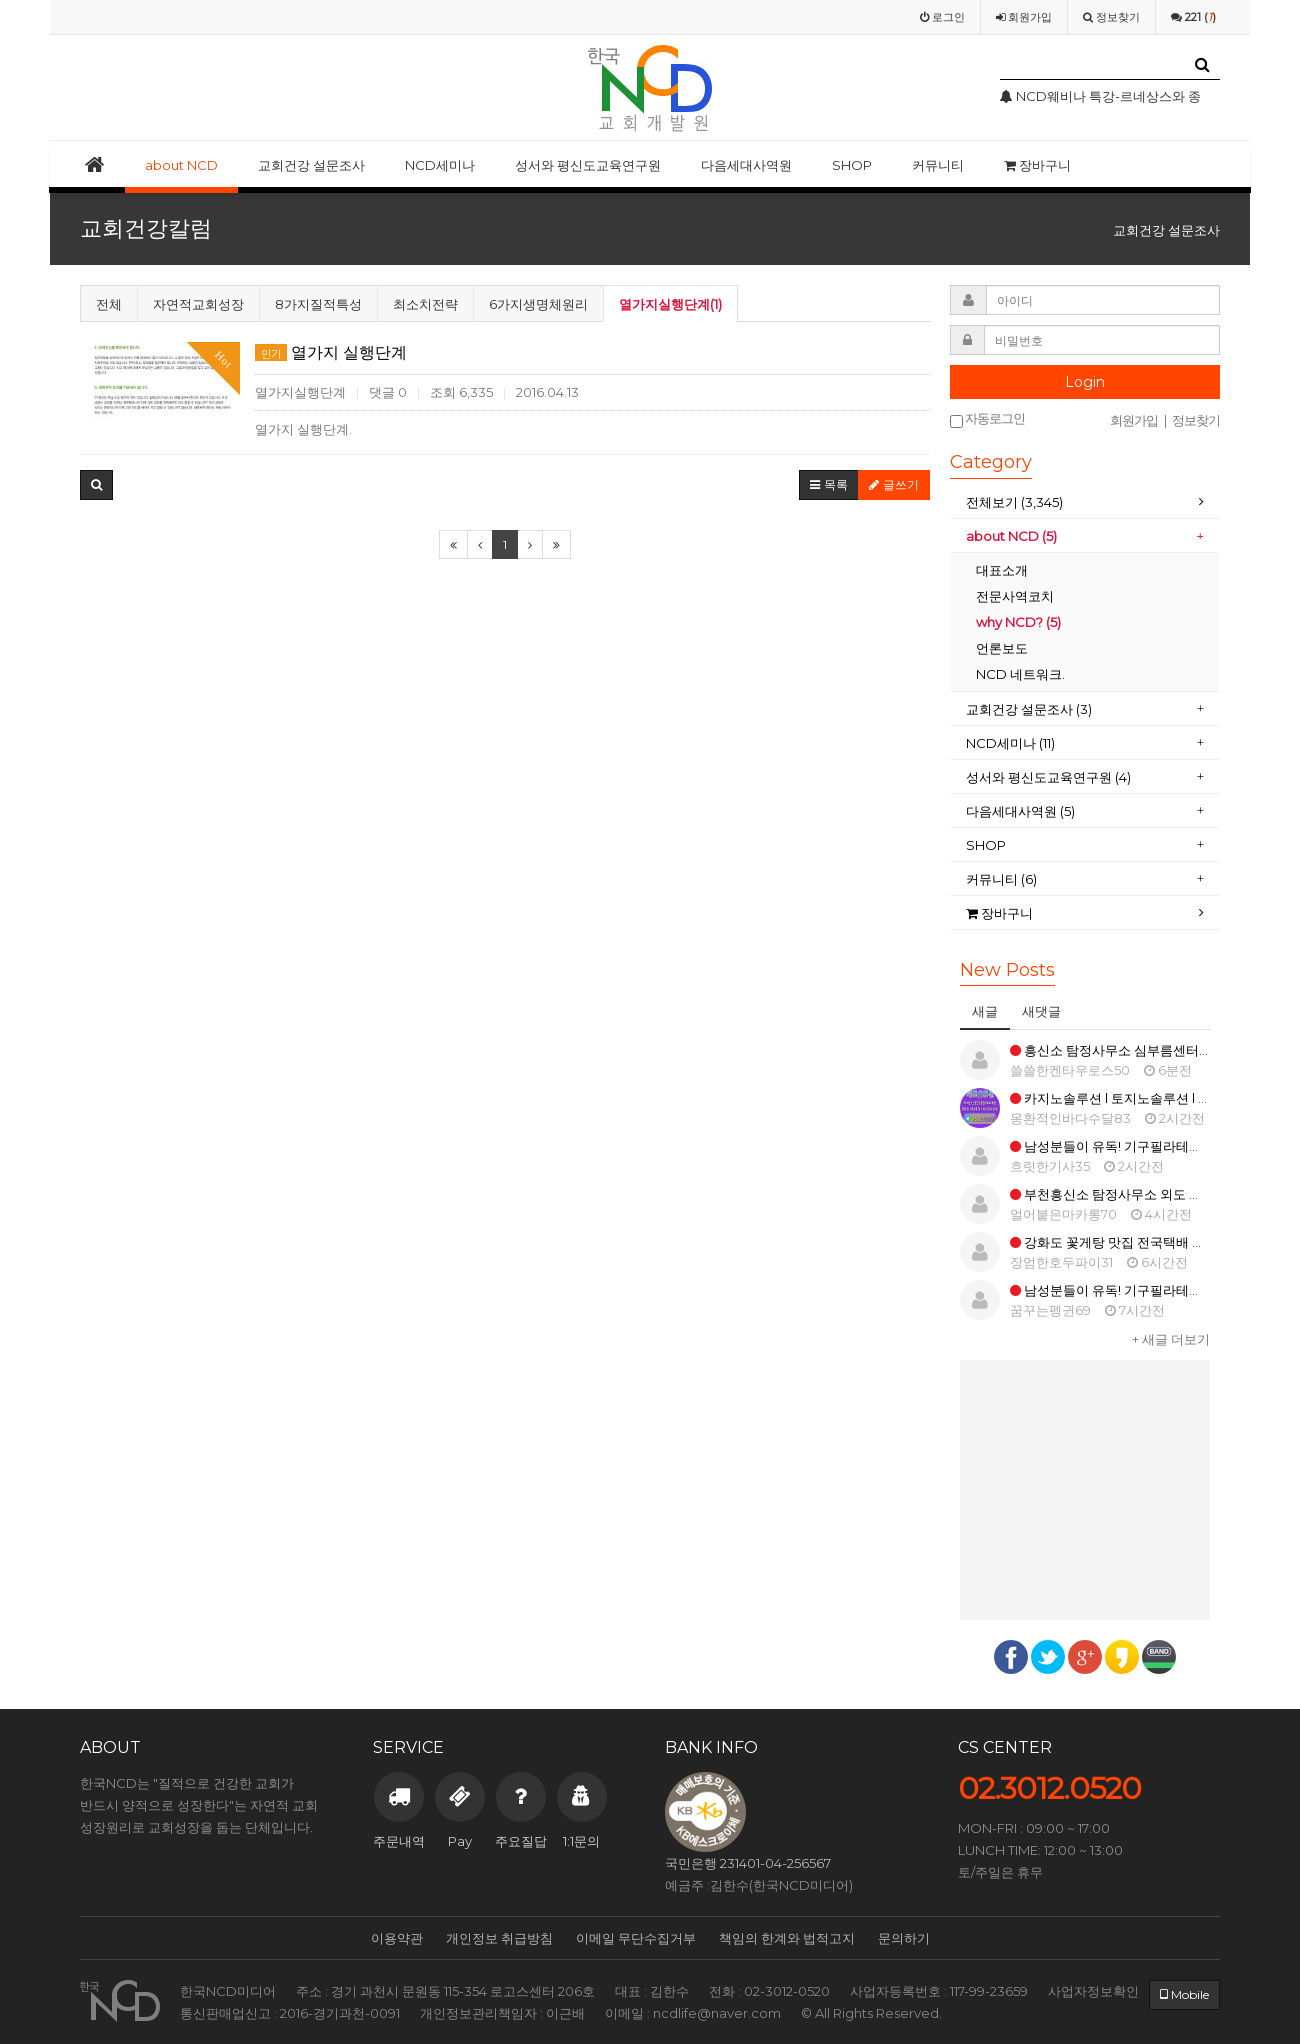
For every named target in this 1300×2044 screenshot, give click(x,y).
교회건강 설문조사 (311, 165)
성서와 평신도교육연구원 (588, 165)
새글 (985, 1011)
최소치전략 (425, 304)
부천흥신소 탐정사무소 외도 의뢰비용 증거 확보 (1154, 1194)
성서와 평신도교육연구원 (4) (1050, 777)
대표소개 (1002, 570)
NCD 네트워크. (1020, 674)
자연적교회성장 (198, 304)
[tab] (1085, 502)
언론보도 (1002, 648)
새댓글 (1041, 1011)
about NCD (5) (1011, 536)
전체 (109, 304)
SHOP (852, 165)
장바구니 (1037, 165)
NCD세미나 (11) (1012, 743)
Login (1085, 382)
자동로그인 (987, 419)
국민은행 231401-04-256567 (748, 1863)
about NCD (181, 165)
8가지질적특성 (318, 304)
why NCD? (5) (1018, 622)
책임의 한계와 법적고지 (787, 1938)
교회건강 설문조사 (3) (1029, 709)
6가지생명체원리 (538, 304)
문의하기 (904, 1938)
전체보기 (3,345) (1014, 502)
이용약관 (397, 1938)
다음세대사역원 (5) (1020, 811)
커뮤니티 (938, 165)
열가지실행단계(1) (670, 304)
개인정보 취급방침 (499, 1938)
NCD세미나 (440, 165)
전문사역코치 (1015, 596)
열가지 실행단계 (331, 352)
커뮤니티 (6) (1001, 879)
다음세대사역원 (746, 165)
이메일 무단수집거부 (636, 1938)
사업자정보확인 (1093, 1991)
